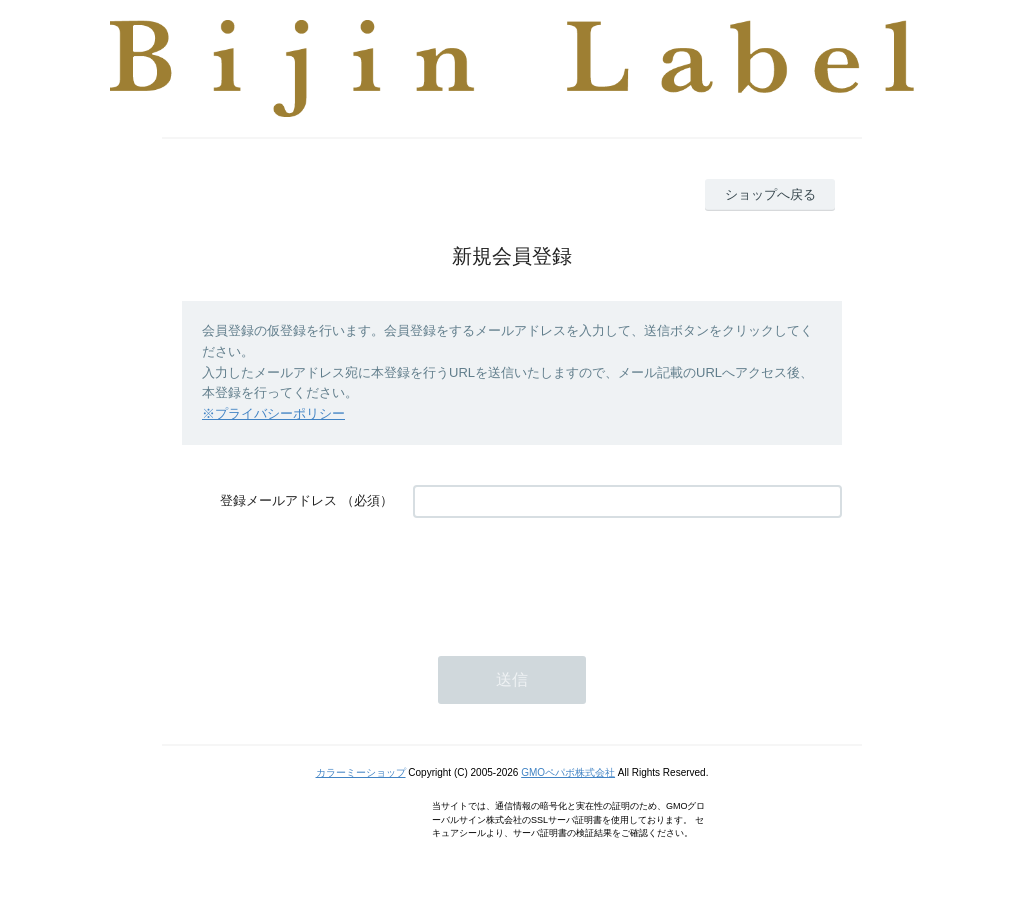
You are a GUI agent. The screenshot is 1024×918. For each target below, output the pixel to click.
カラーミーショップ (361, 772)
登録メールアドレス (278, 500)
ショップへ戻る (770, 194)
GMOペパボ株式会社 (568, 772)
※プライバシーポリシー (273, 413)
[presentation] (565, 577)
